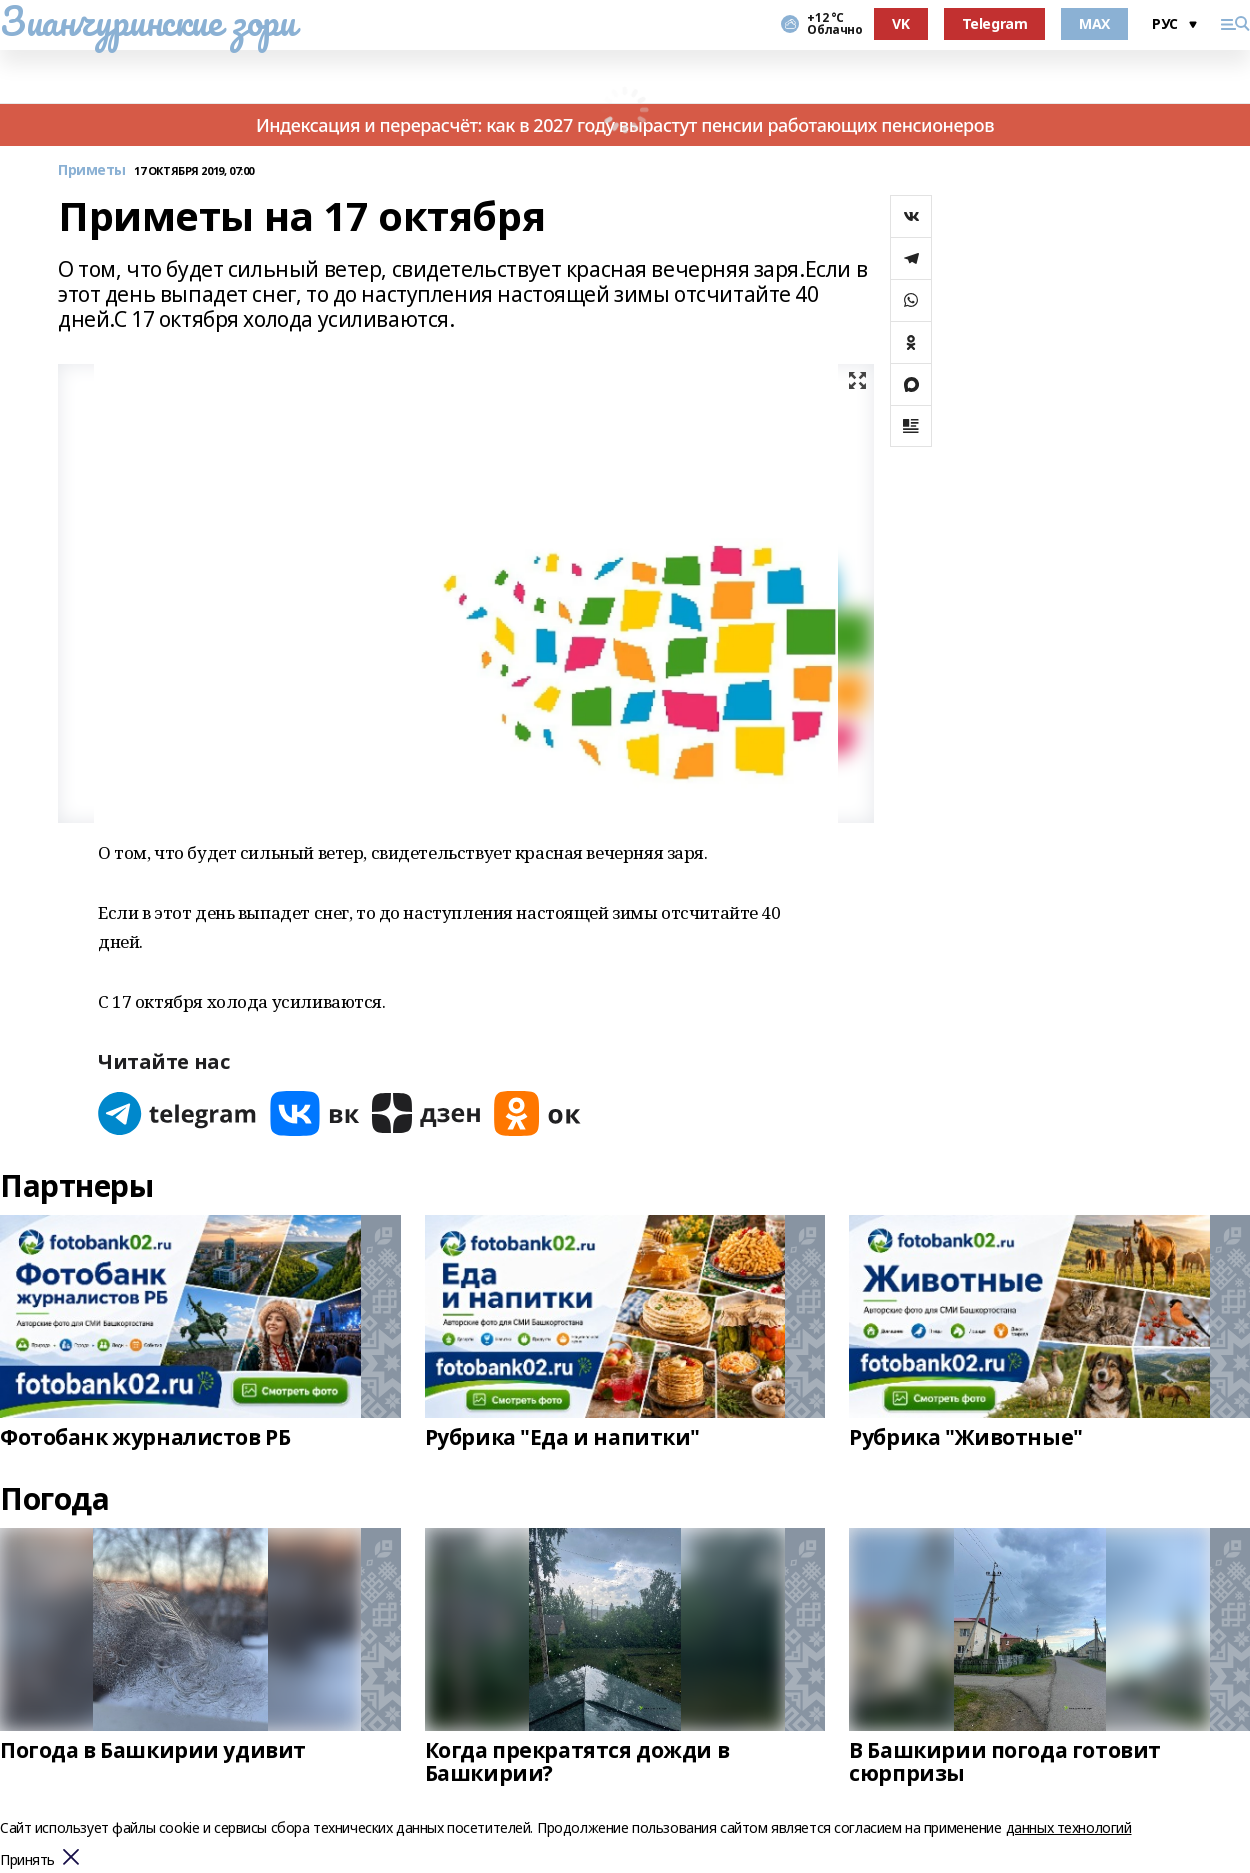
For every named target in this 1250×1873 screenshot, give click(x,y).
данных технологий (1069, 1827)
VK (900, 23)
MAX (1094, 23)
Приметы (92, 170)
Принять (27, 1860)
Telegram (995, 23)
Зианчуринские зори (147, 21)
